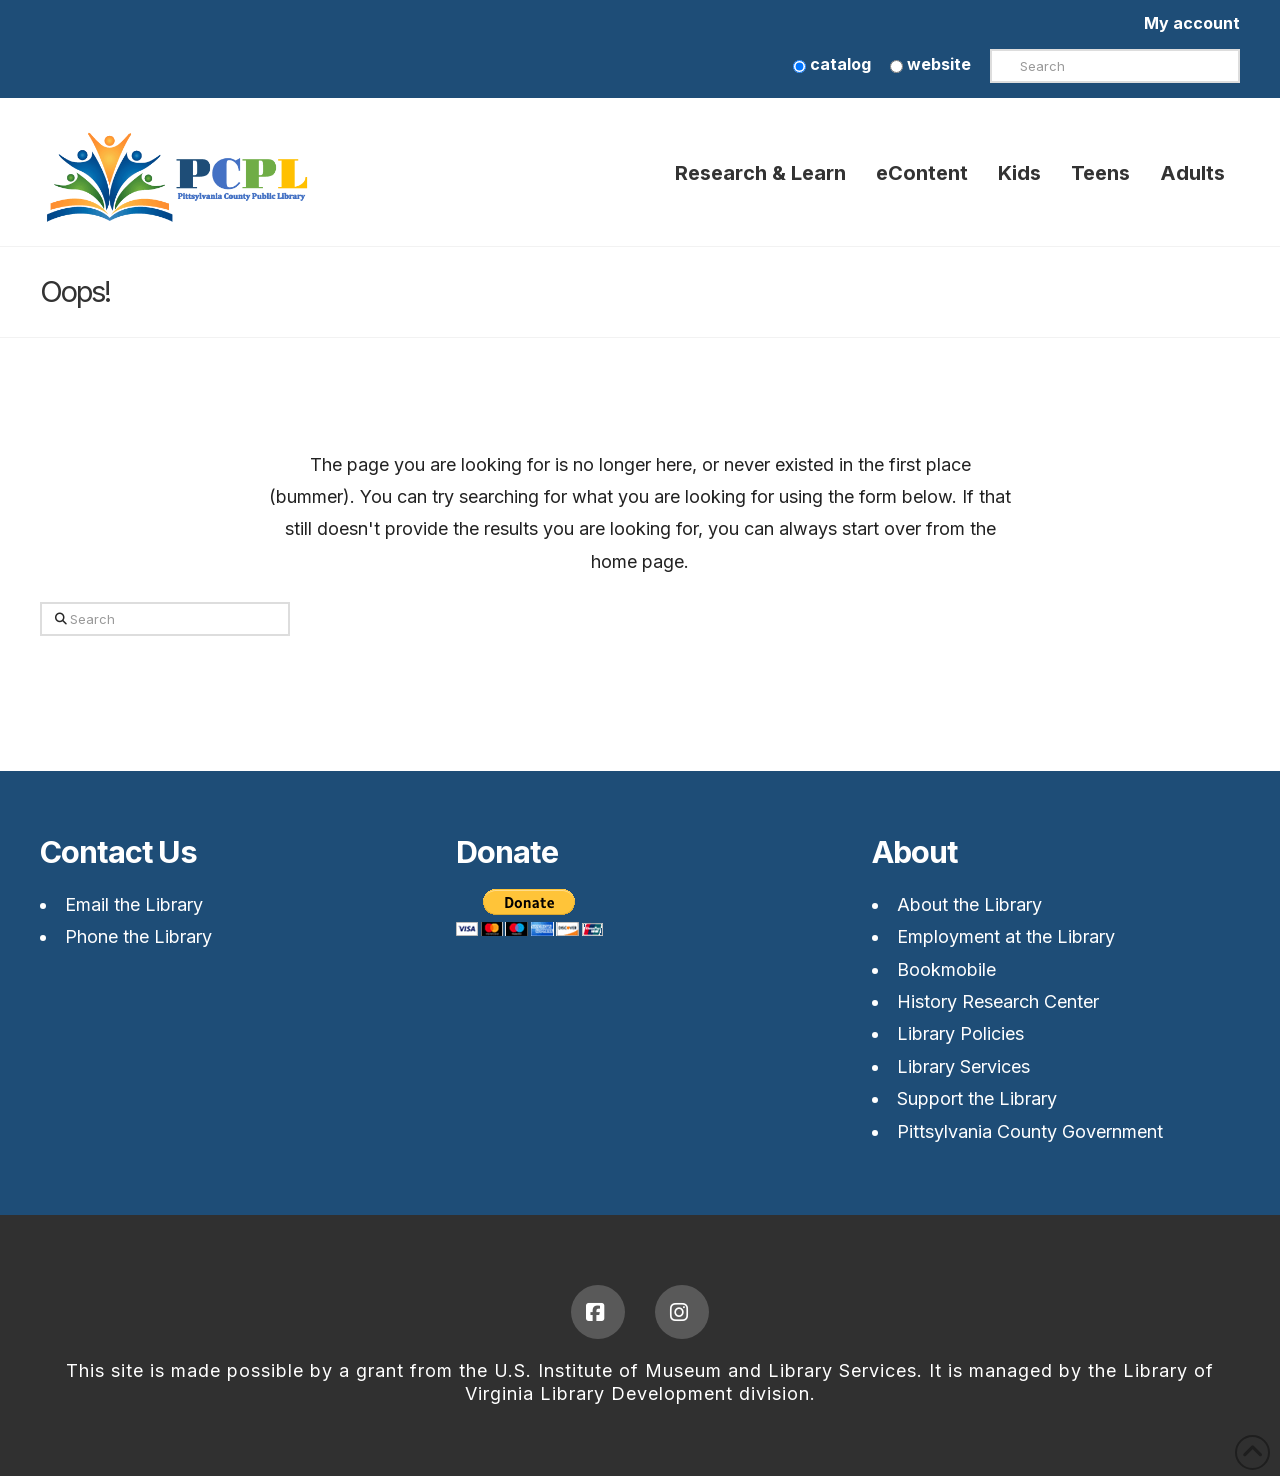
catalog (832, 64)
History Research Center (998, 1001)
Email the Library (134, 904)
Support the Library (977, 1098)
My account (1192, 23)
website (930, 64)
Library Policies (960, 1033)
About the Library (969, 904)
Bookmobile (946, 969)
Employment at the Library (1006, 936)
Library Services (963, 1066)
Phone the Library (138, 936)
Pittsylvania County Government (1030, 1131)
